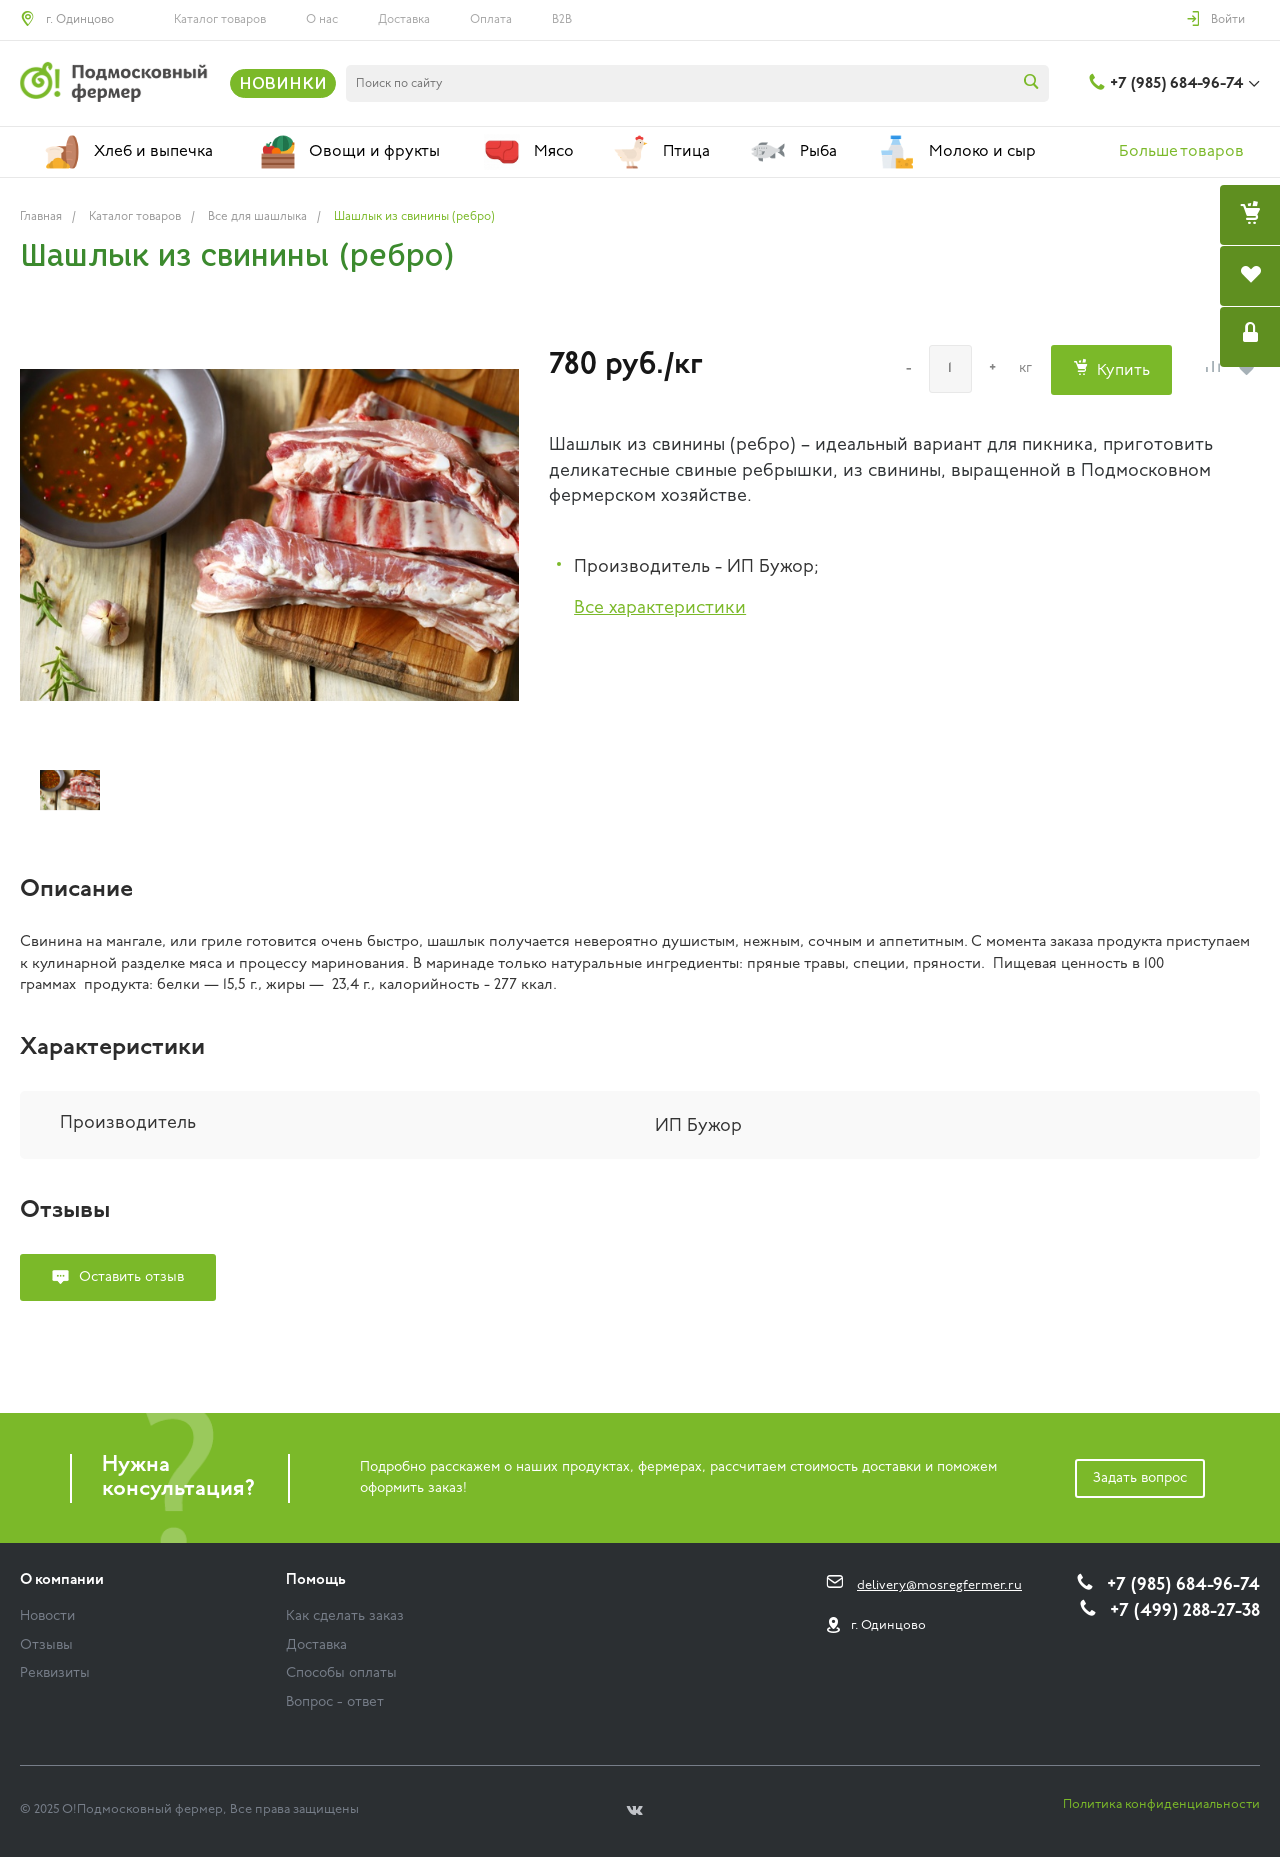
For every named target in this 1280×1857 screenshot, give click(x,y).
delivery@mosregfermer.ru (939, 1585)
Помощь (316, 1580)
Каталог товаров (220, 20)
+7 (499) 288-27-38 (1185, 1611)
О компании (62, 1580)
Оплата (491, 20)
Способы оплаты (341, 1673)
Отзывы (46, 1645)
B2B (562, 20)
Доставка (404, 20)
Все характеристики (660, 608)
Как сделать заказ (345, 1616)
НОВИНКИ (283, 83)
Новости (47, 1616)
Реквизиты (55, 1673)
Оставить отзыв (131, 1277)
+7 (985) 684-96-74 (1176, 84)
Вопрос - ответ (335, 1702)
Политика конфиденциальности (1161, 1804)
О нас (322, 20)
